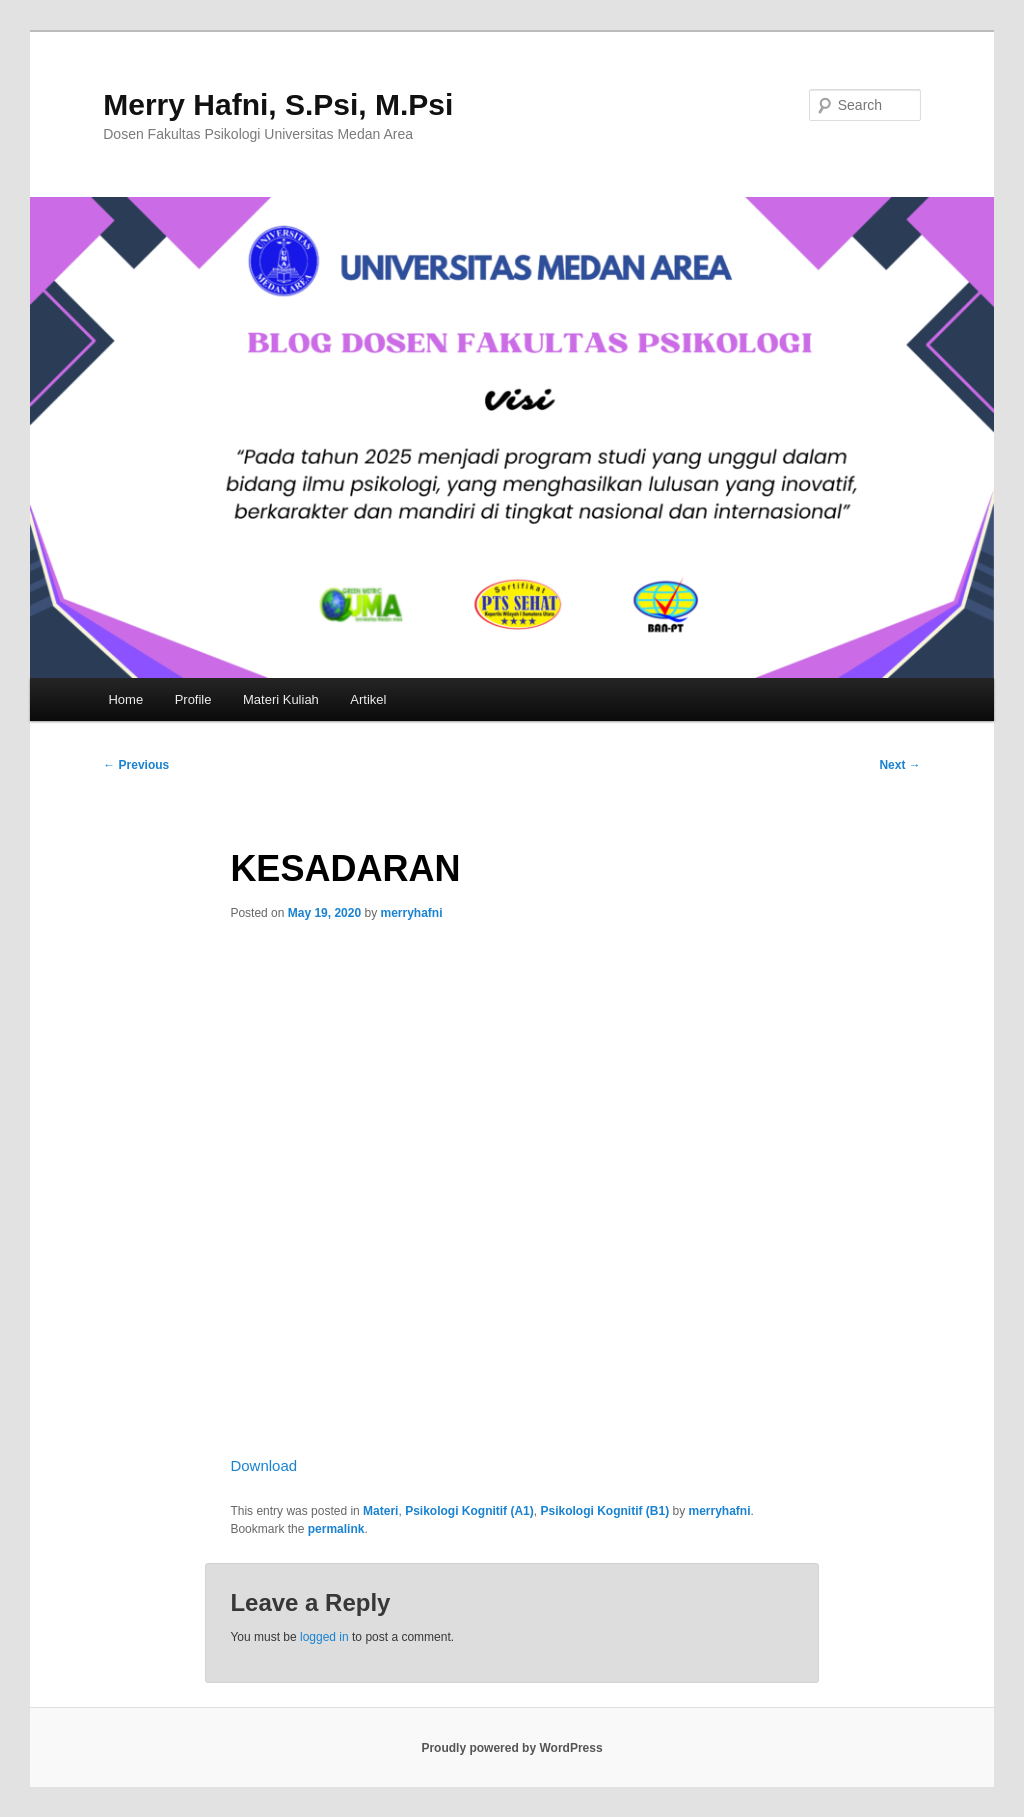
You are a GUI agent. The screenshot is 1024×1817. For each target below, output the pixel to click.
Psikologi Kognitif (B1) (604, 1511)
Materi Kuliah (281, 699)
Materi (380, 1511)
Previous (136, 765)
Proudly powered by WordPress (511, 1748)
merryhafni (412, 913)
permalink (336, 1529)
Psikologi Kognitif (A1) (469, 1511)
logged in (324, 1637)
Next (899, 765)
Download (263, 1465)
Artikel (368, 699)
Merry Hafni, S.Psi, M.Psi (278, 104)
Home (125, 699)
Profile (193, 699)
